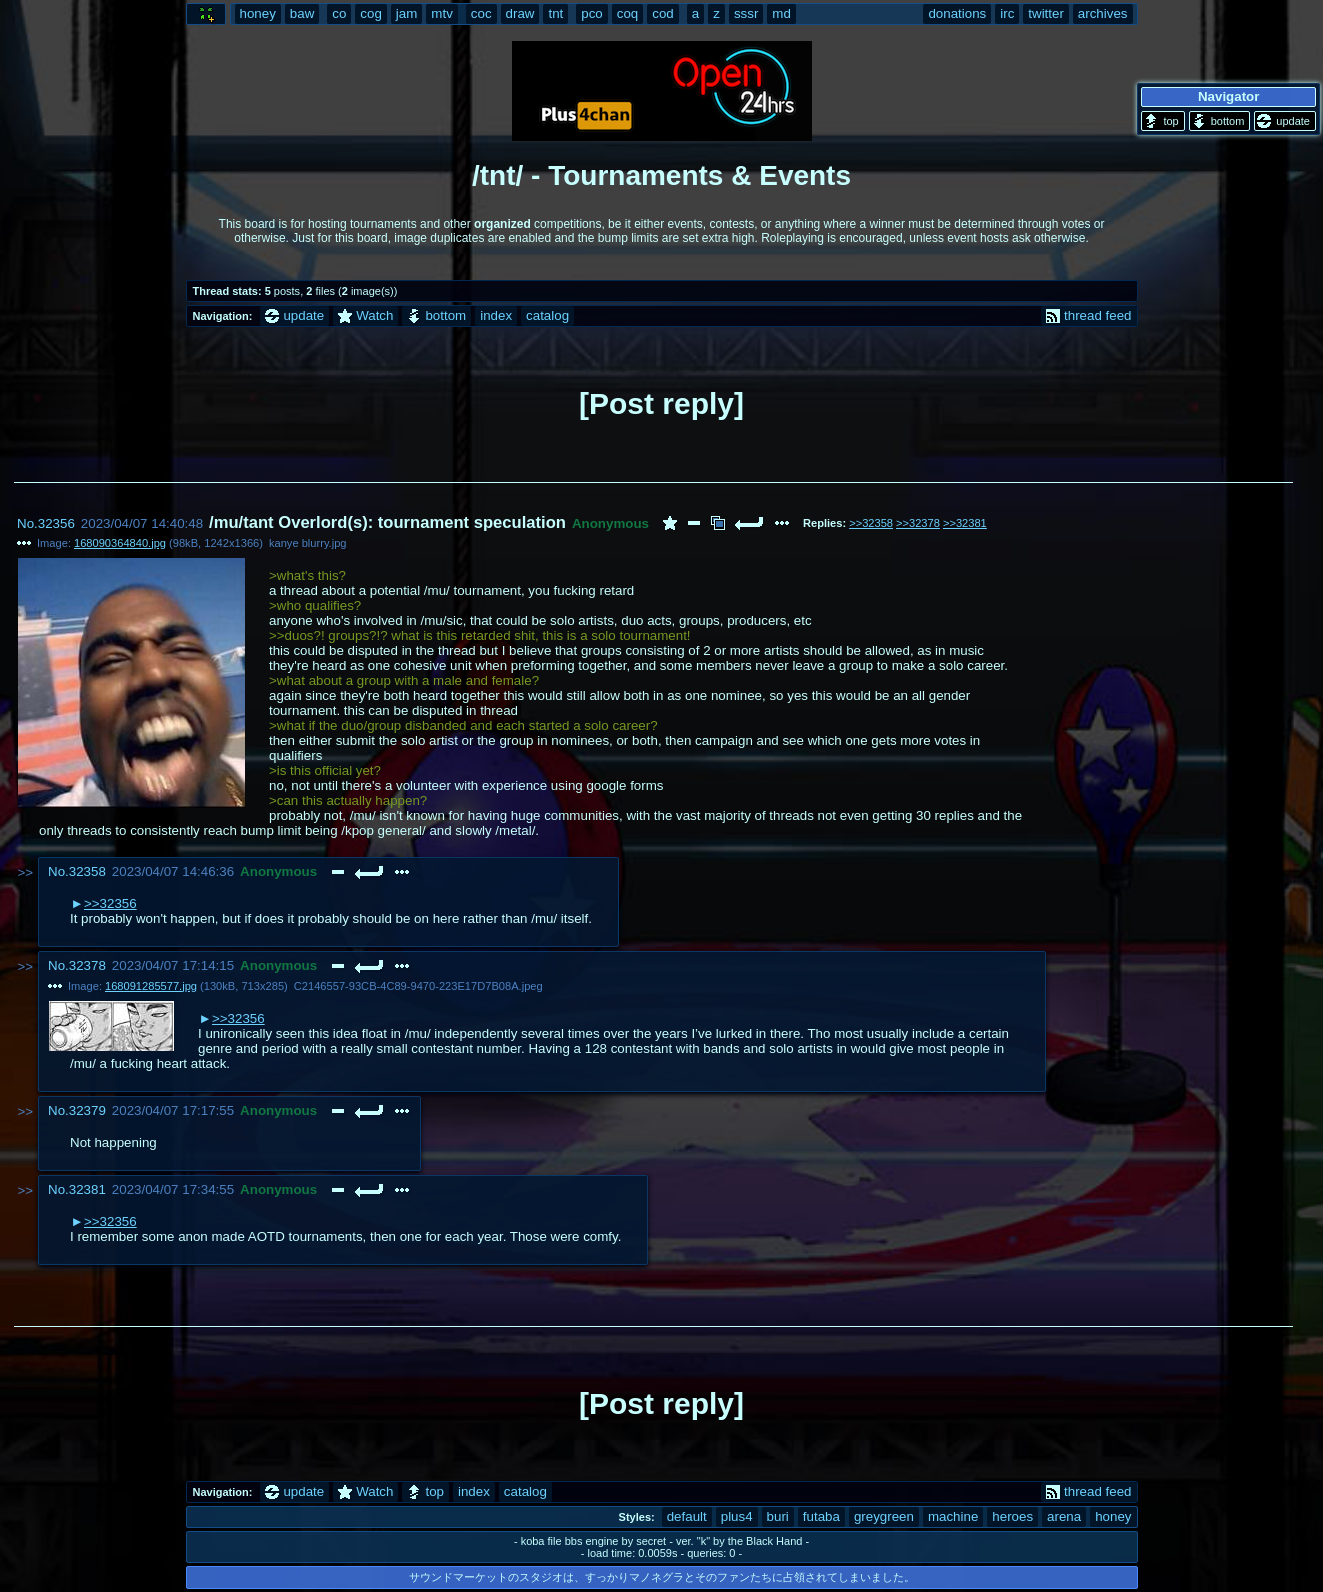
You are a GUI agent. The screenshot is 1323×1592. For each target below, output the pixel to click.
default (687, 1516)
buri (778, 1516)
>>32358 (871, 523)
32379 (87, 1110)
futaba (821, 1516)
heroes (1012, 1516)
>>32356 (110, 903)
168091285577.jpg (151, 986)
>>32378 (918, 523)
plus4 (737, 1516)
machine (953, 1516)
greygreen (884, 1516)
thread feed (1088, 315)
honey (1113, 1516)
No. (27, 523)
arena (1064, 1516)
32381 (87, 1189)
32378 (87, 965)
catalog (547, 315)
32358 (87, 871)
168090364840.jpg (120, 543)
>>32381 (965, 523)
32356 (56, 523)
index (496, 315)
